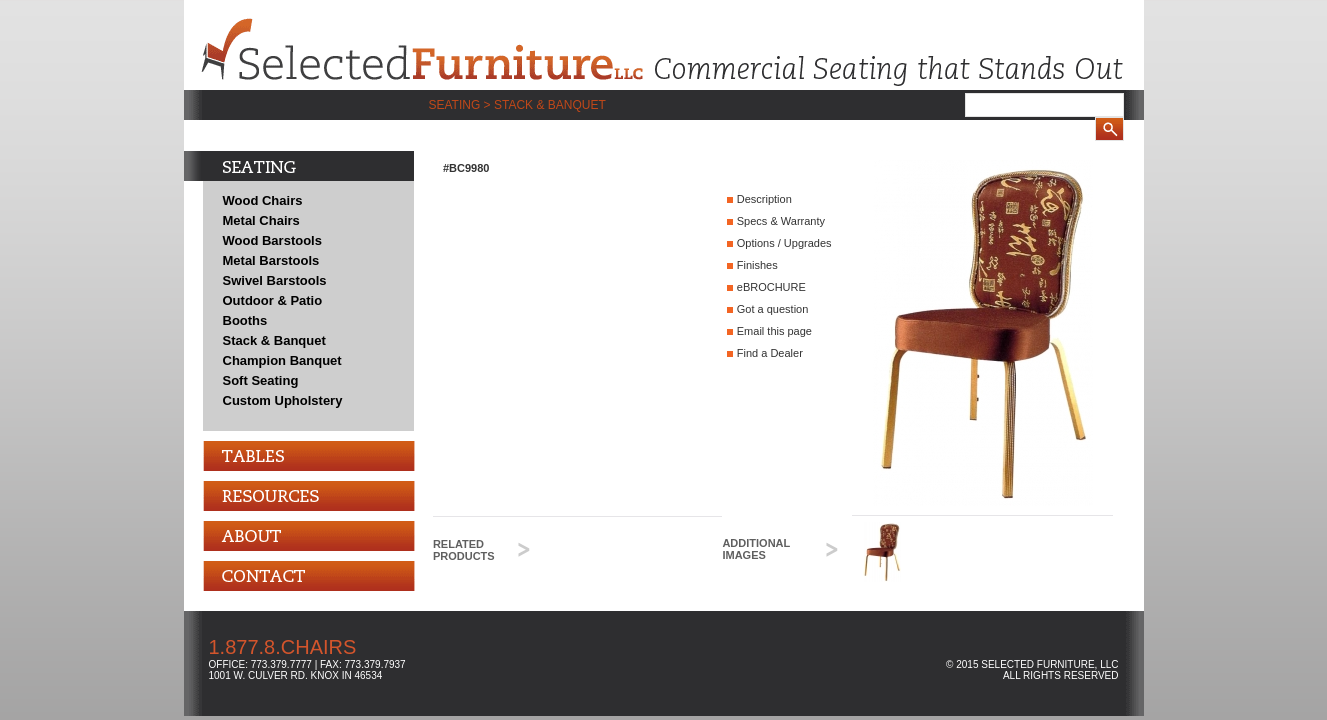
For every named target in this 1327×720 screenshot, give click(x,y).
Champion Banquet (282, 360)
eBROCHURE (771, 287)
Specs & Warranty (781, 221)
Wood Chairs (263, 200)
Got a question (773, 309)
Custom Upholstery (283, 400)
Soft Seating (261, 380)
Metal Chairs (261, 220)
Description (764, 199)
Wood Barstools (272, 240)
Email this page (774, 331)
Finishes (757, 265)
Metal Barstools (271, 260)
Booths (245, 320)
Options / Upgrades (784, 243)
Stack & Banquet (274, 340)
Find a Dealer (770, 353)
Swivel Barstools (275, 280)
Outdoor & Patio (273, 300)
